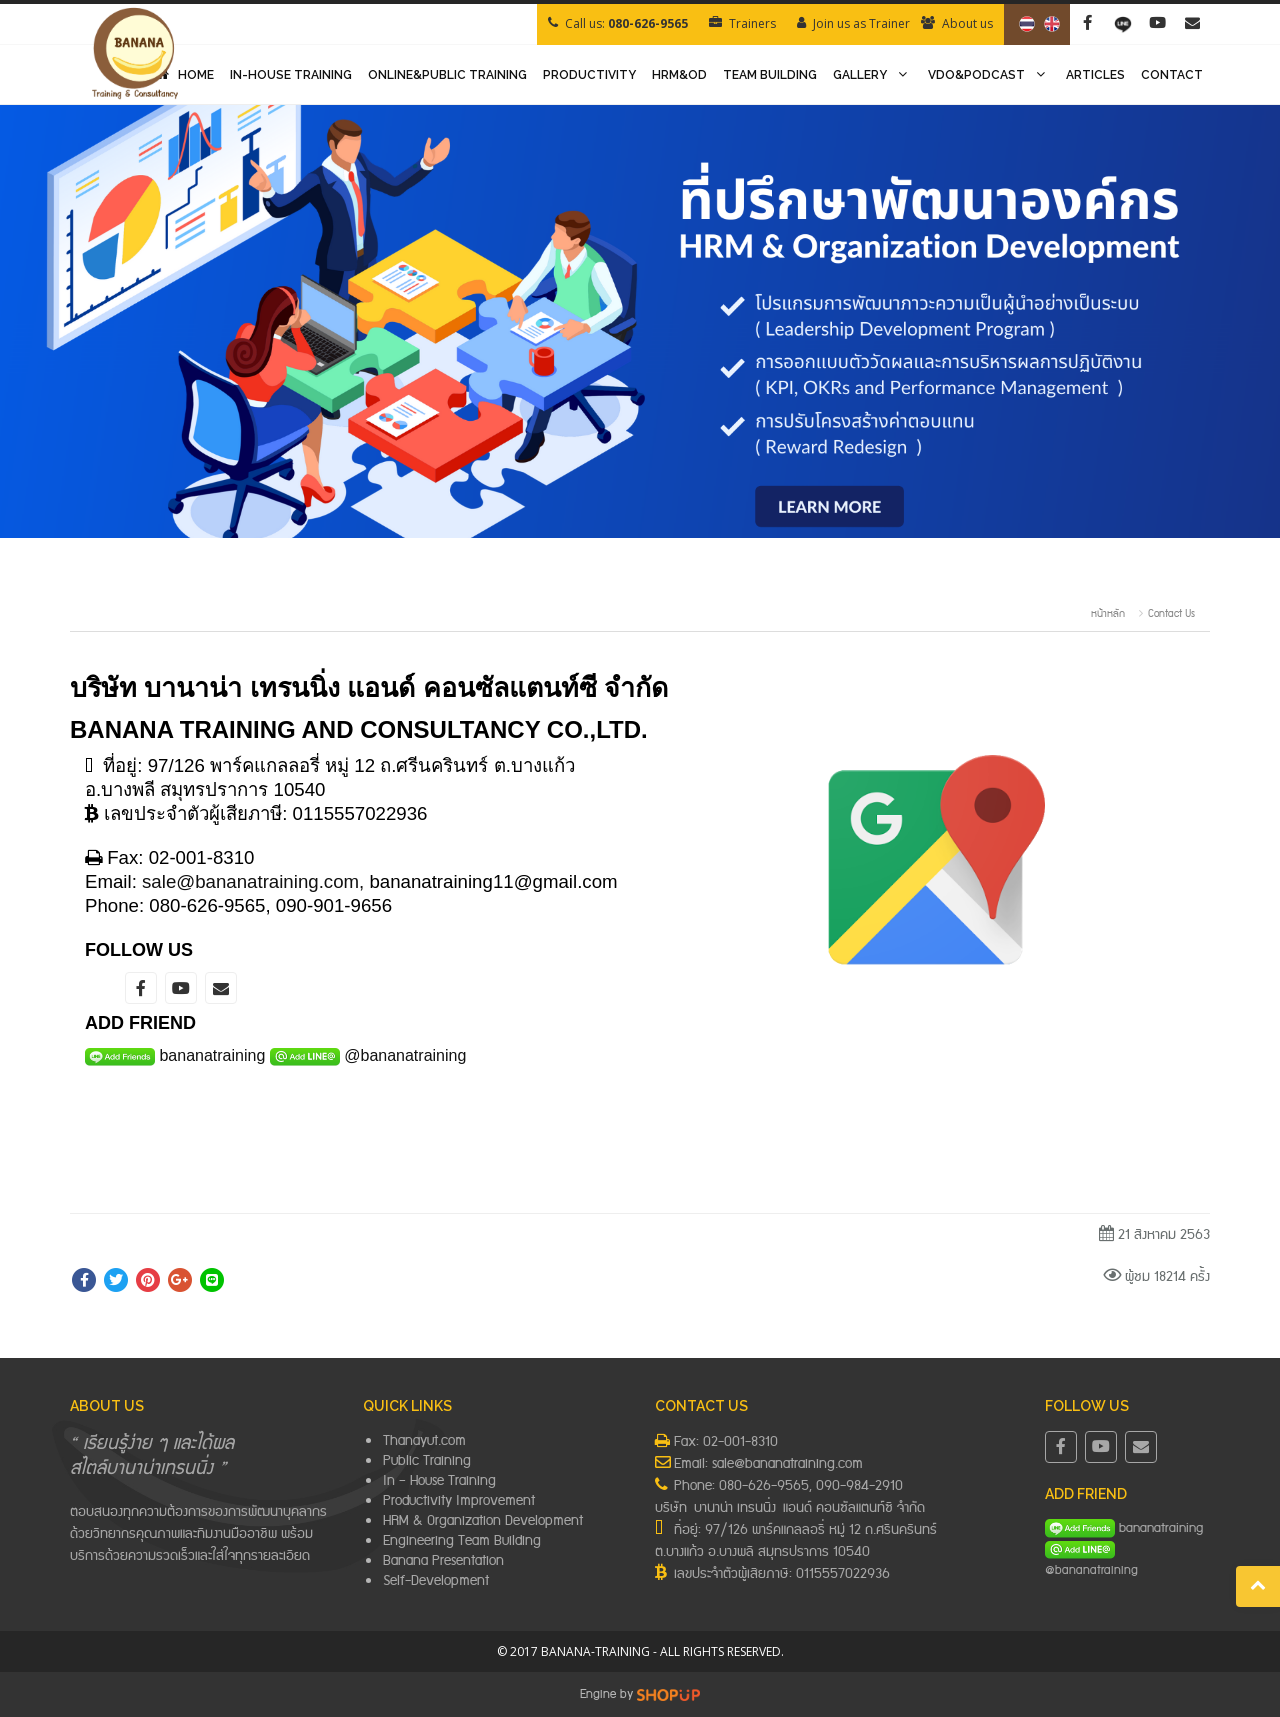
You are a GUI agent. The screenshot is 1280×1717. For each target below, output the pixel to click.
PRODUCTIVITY (589, 75)
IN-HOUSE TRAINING (291, 75)
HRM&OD (679, 75)
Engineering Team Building (462, 1541)
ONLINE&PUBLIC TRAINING (447, 75)
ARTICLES (1095, 75)
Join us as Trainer (861, 23)
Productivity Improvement (459, 1501)
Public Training (427, 1461)
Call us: (626, 23)
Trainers (752, 23)
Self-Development (436, 1581)
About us (967, 23)
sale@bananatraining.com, (253, 881)
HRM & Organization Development (483, 1521)
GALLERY (872, 74)
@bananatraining (405, 1055)
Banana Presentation (443, 1561)
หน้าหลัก (1108, 614)
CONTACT (1172, 75)
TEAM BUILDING (770, 75)
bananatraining (212, 1055)
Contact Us (1171, 614)
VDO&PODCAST (989, 74)
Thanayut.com (424, 1441)
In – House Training (439, 1481)
